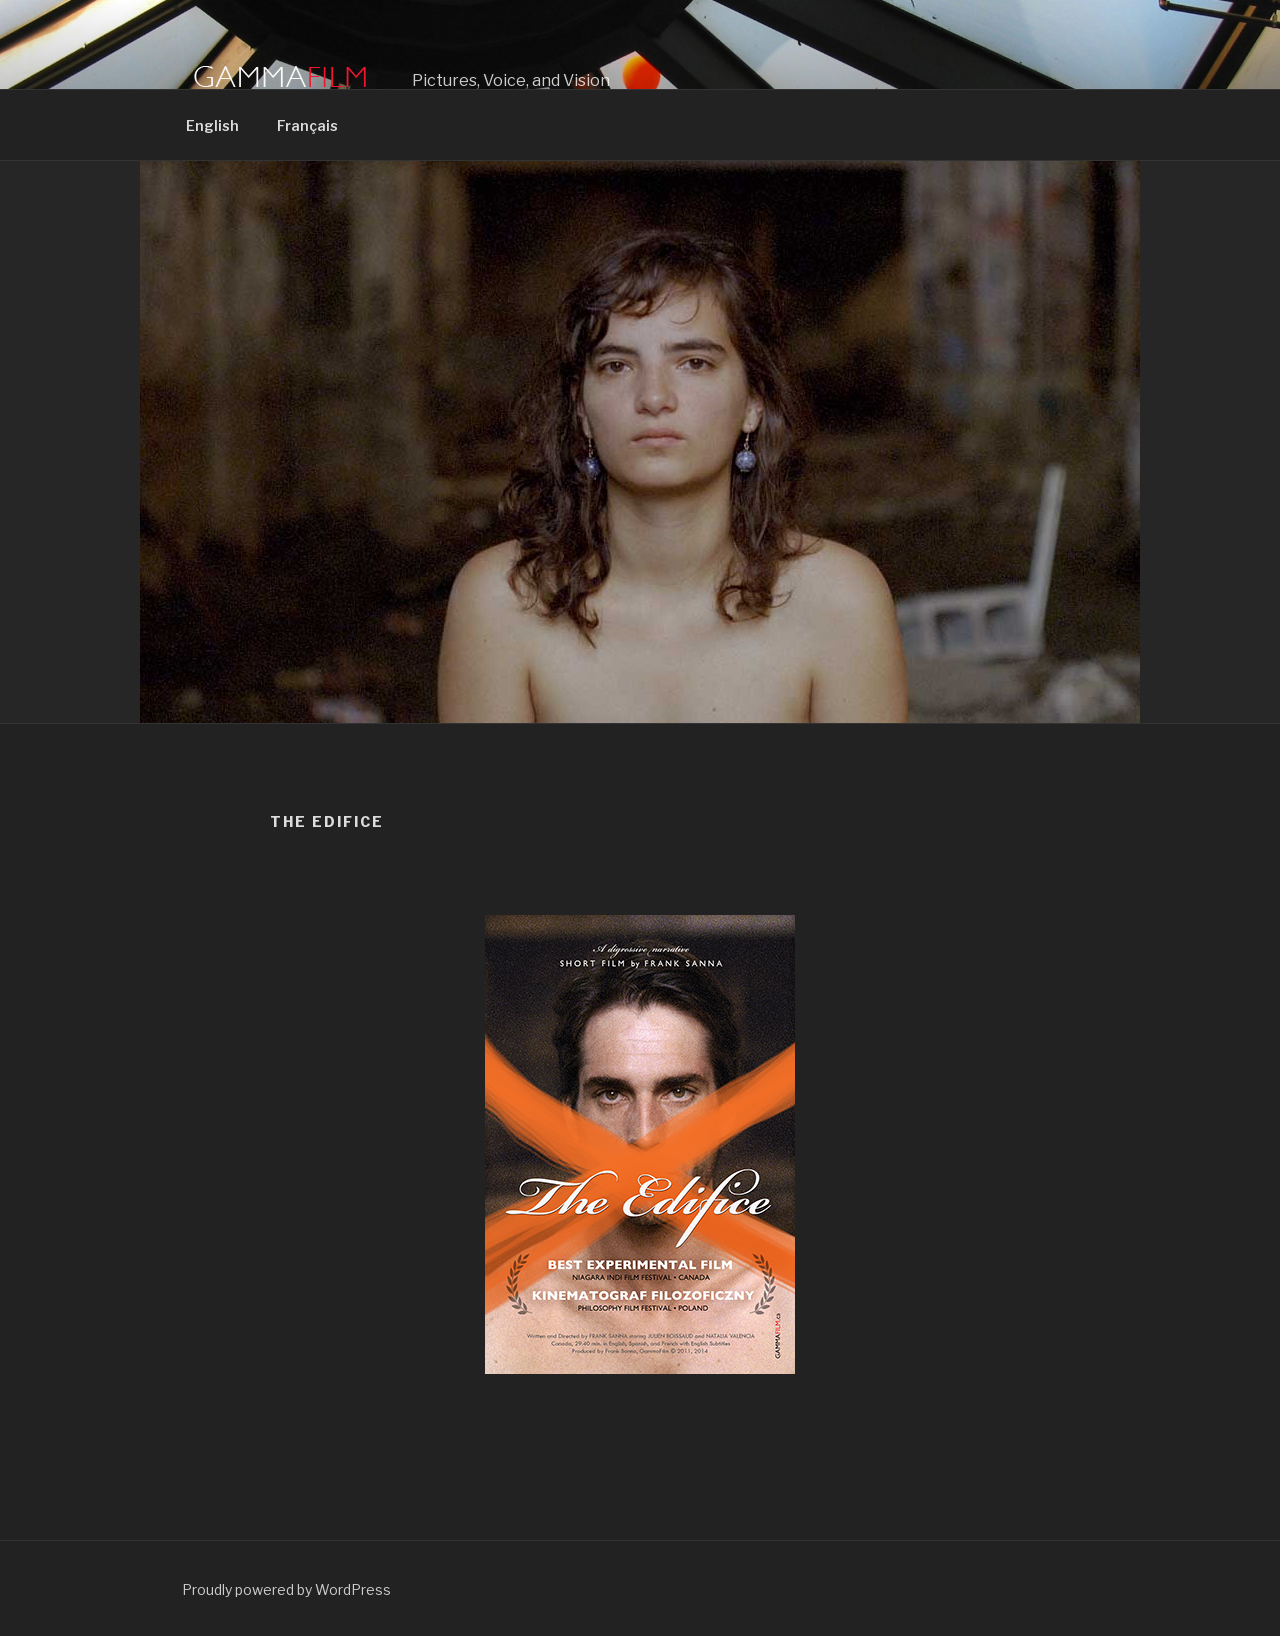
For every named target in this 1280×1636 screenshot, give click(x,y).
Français (307, 125)
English (212, 125)
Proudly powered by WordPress (286, 1589)
